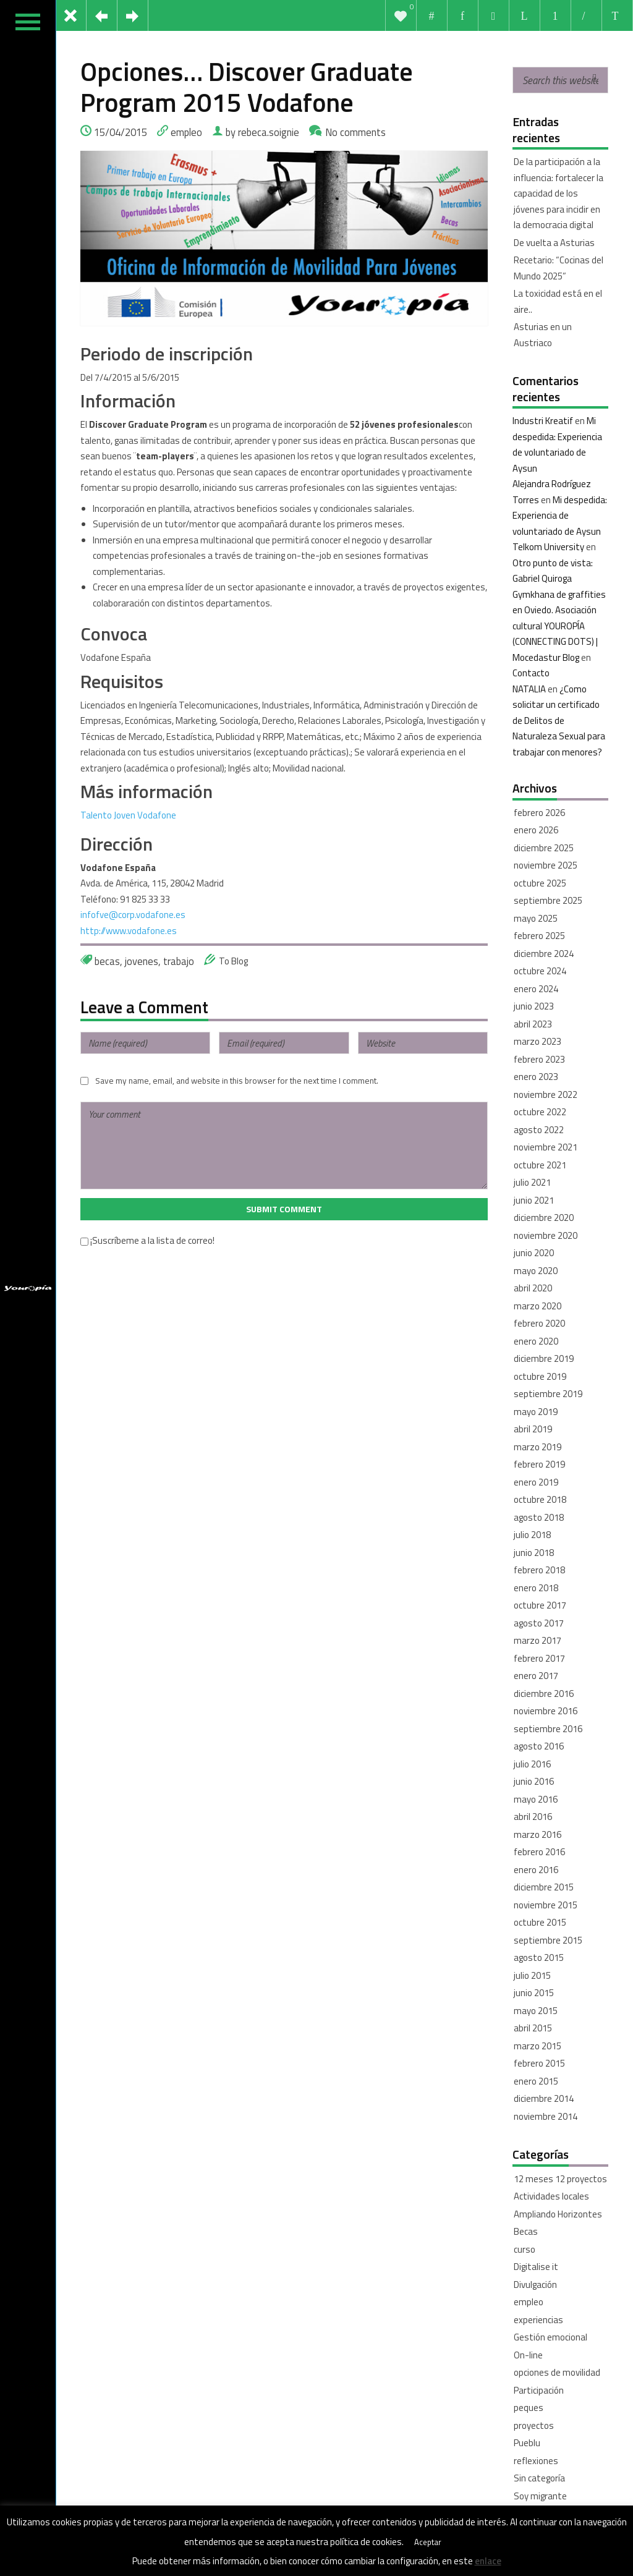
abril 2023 (533, 1024)
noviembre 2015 (545, 1905)
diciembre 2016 (544, 1693)
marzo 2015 (537, 2046)
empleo (186, 132)
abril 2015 (533, 2028)
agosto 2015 (539, 1957)
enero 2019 (536, 1482)
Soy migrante (540, 2496)
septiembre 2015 (548, 1940)
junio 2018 (534, 1552)
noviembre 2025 (545, 865)
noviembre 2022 (545, 1094)
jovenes (141, 961)
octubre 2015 (540, 1922)
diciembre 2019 (544, 1358)
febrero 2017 (539, 1658)
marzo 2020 (537, 1306)
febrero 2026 (539, 813)
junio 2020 (534, 1253)
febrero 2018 (539, 1570)
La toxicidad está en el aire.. (558, 301)
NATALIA (529, 689)
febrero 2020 (539, 1323)
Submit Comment (284, 1209)
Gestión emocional (550, 2337)
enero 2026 (536, 830)
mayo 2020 (536, 1271)
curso (524, 2249)
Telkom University (548, 547)
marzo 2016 (537, 1834)
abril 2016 (533, 1816)
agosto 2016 (539, 1746)
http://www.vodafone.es (128, 931)
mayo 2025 (536, 918)
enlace (488, 2561)
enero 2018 (536, 1588)
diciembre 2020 (544, 1217)
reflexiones (536, 2461)
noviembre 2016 (545, 1711)
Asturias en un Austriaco (543, 335)
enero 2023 (536, 1076)
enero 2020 (536, 1341)
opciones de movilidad (557, 2372)
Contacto (531, 673)
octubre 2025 (540, 883)
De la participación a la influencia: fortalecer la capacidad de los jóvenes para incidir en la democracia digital (558, 193)
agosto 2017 (539, 1623)
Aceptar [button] (427, 2542)
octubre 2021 (540, 1165)
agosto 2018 (539, 1517)
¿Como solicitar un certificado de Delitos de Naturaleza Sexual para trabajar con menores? (558, 720)
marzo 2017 (537, 1640)
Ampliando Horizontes (558, 2214)
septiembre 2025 (548, 900)
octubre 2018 (540, 1499)
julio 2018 (532, 1535)
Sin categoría (539, 2478)
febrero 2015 (539, 2063)
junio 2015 (534, 1993)
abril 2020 (533, 1288)
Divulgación (535, 2284)
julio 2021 (532, 1182)
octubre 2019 (540, 1376)
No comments (355, 132)
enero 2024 (536, 989)
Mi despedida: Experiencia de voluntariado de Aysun (559, 515)
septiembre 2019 (548, 1394)
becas (107, 961)
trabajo (178, 961)
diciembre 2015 (544, 1887)
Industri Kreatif (542, 421)
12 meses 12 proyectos (560, 2179)
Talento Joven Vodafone (128, 815)
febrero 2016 (539, 1852)
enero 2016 (536, 1870)
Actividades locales (551, 2196)
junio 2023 (534, 1006)
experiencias (538, 2320)
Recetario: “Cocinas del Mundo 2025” (558, 268)
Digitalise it (536, 2266)
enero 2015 (536, 2081)
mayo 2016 (536, 1799)
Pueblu (527, 2443)
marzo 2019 (537, 1447)
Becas (526, 2231)
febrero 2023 (539, 1059)
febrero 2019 (539, 1464)
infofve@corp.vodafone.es (132, 915)
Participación (539, 2390)
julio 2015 (532, 1975)
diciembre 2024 (544, 953)
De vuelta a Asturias (554, 243)
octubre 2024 (540, 971)
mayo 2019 (536, 1412)
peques (528, 2407)
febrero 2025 (539, 936)
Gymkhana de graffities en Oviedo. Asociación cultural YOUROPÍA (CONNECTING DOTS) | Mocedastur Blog (559, 626)
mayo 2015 (536, 2011)
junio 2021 (534, 1200)
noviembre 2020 (545, 1235)
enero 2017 (536, 1675)
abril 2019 (533, 1429)
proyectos (534, 2425)
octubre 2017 (540, 1605)
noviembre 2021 (545, 1147)
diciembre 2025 (544, 848)
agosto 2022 (539, 1130)
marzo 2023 (537, 1041)
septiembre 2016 (548, 1729)
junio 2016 (534, 1781)
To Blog (233, 961)
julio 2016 (532, 1764)
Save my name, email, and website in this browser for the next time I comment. (236, 1080)
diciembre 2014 (544, 2098)
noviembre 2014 (545, 2116)
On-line (528, 2355)
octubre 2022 (540, 1112)
